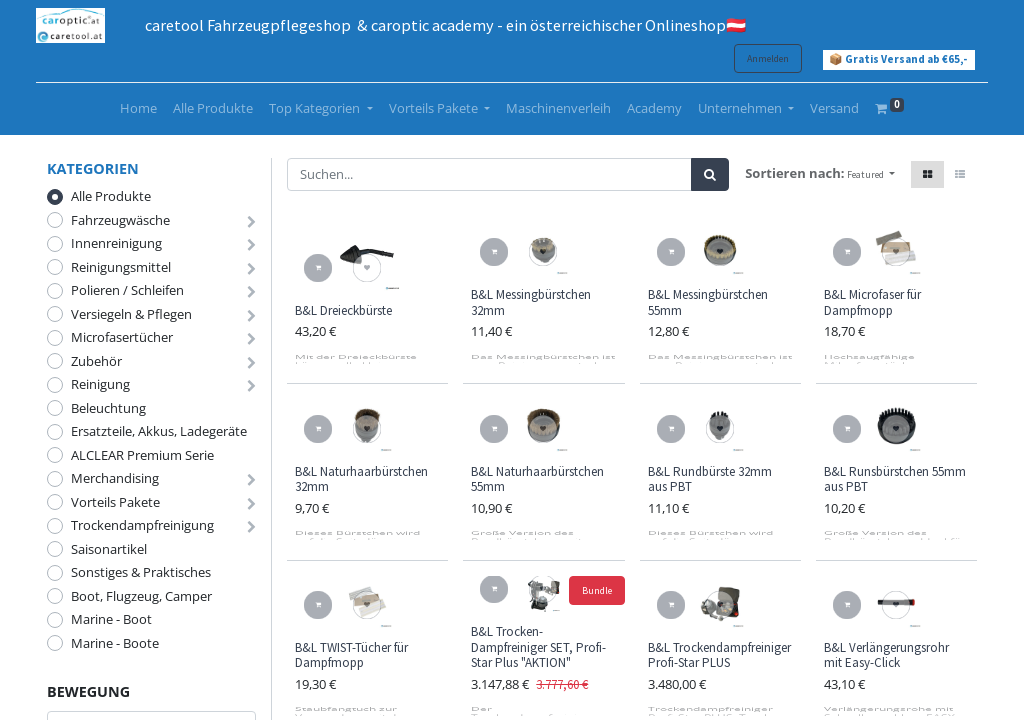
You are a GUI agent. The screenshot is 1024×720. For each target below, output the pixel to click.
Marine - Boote (115, 643)
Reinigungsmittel (121, 267)
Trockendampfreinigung (142, 525)
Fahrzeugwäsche (120, 220)
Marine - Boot (111, 619)
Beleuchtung (108, 408)
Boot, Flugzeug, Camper (141, 596)
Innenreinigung (116, 243)
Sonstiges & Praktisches (141, 572)
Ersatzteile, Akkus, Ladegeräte (159, 431)
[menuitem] (138, 109)
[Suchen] (710, 175)
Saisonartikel (109, 549)
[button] (871, 174)
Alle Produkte (111, 196)
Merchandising (115, 478)
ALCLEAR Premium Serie (142, 455)
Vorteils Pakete (115, 502)
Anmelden (757, 58)
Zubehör (96, 361)
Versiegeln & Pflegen (131, 314)
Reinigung (100, 384)
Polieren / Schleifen (127, 290)
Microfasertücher (122, 337)
